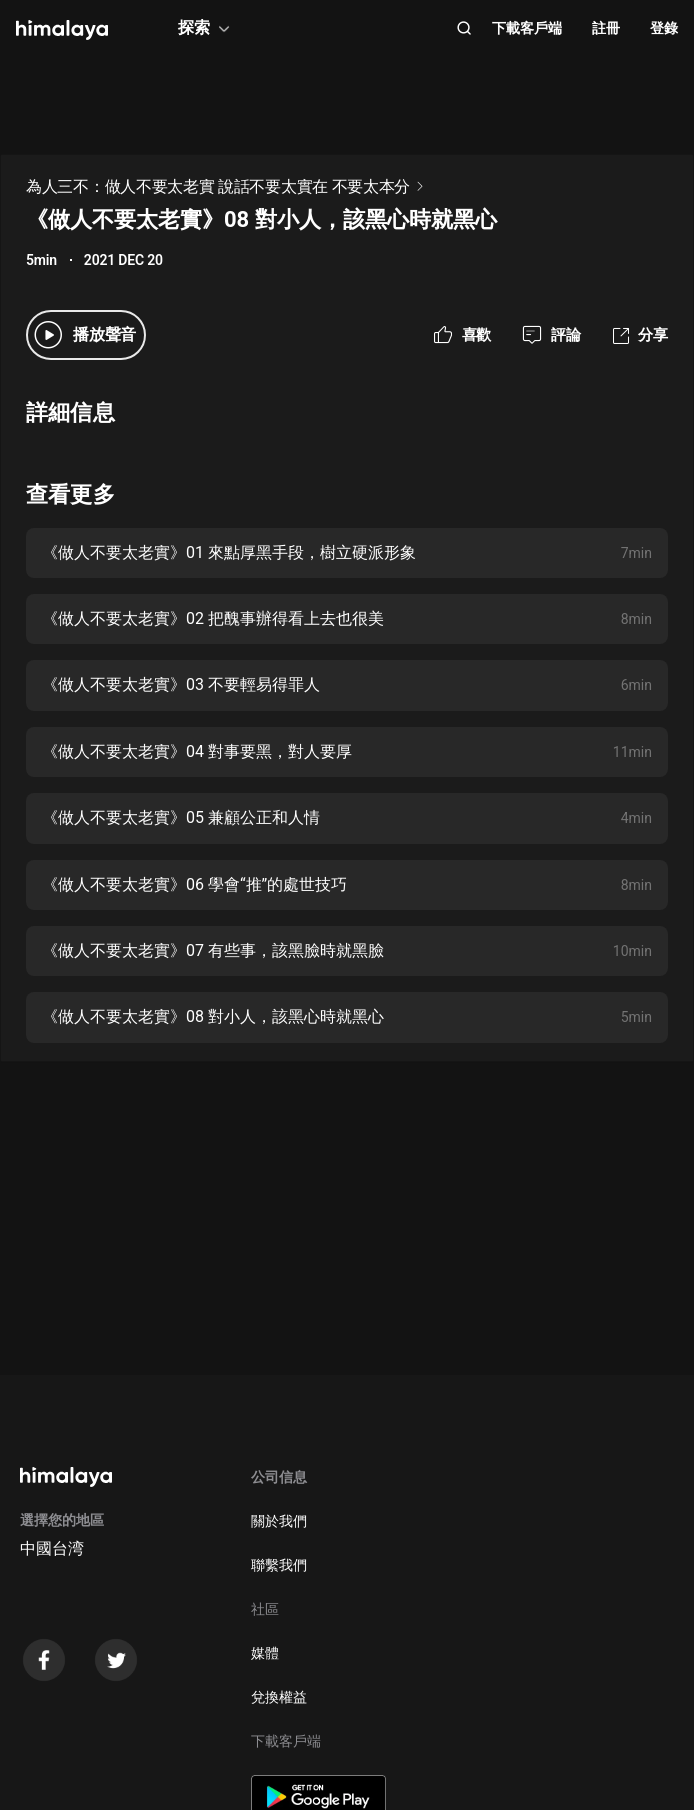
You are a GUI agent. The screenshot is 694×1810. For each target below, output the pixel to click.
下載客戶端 (527, 28)
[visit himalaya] (62, 30)
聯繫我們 (279, 1565)
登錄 (664, 28)
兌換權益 (279, 1697)
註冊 (606, 28)
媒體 (265, 1653)
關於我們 (279, 1521)
